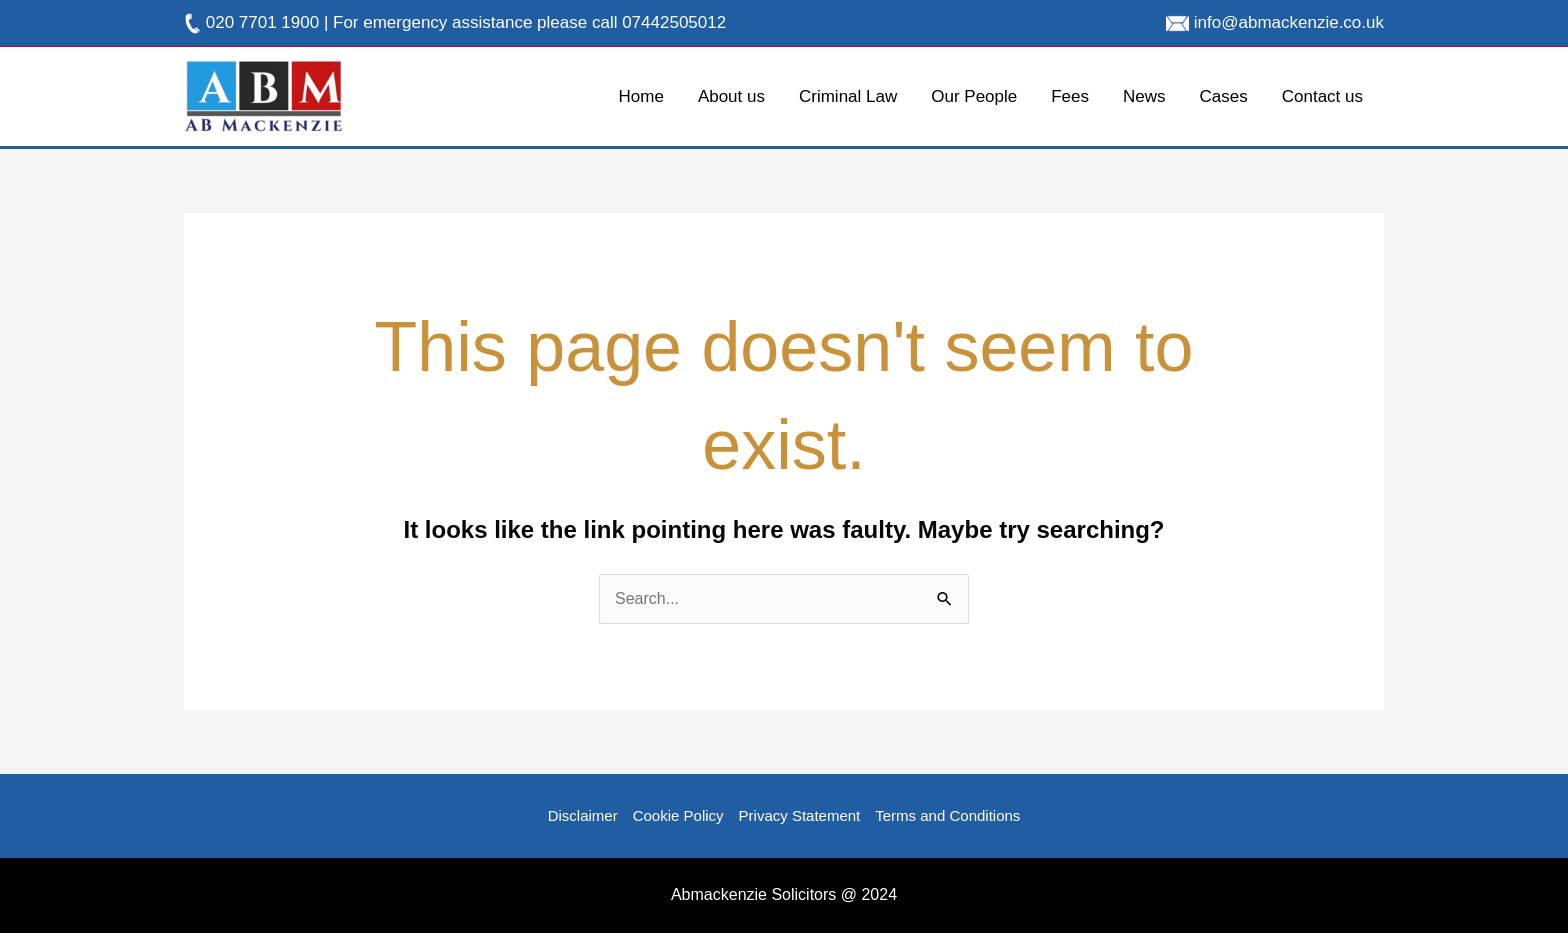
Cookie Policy (678, 815)
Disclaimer (583, 815)
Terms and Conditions (947, 815)
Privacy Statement (800, 815)
